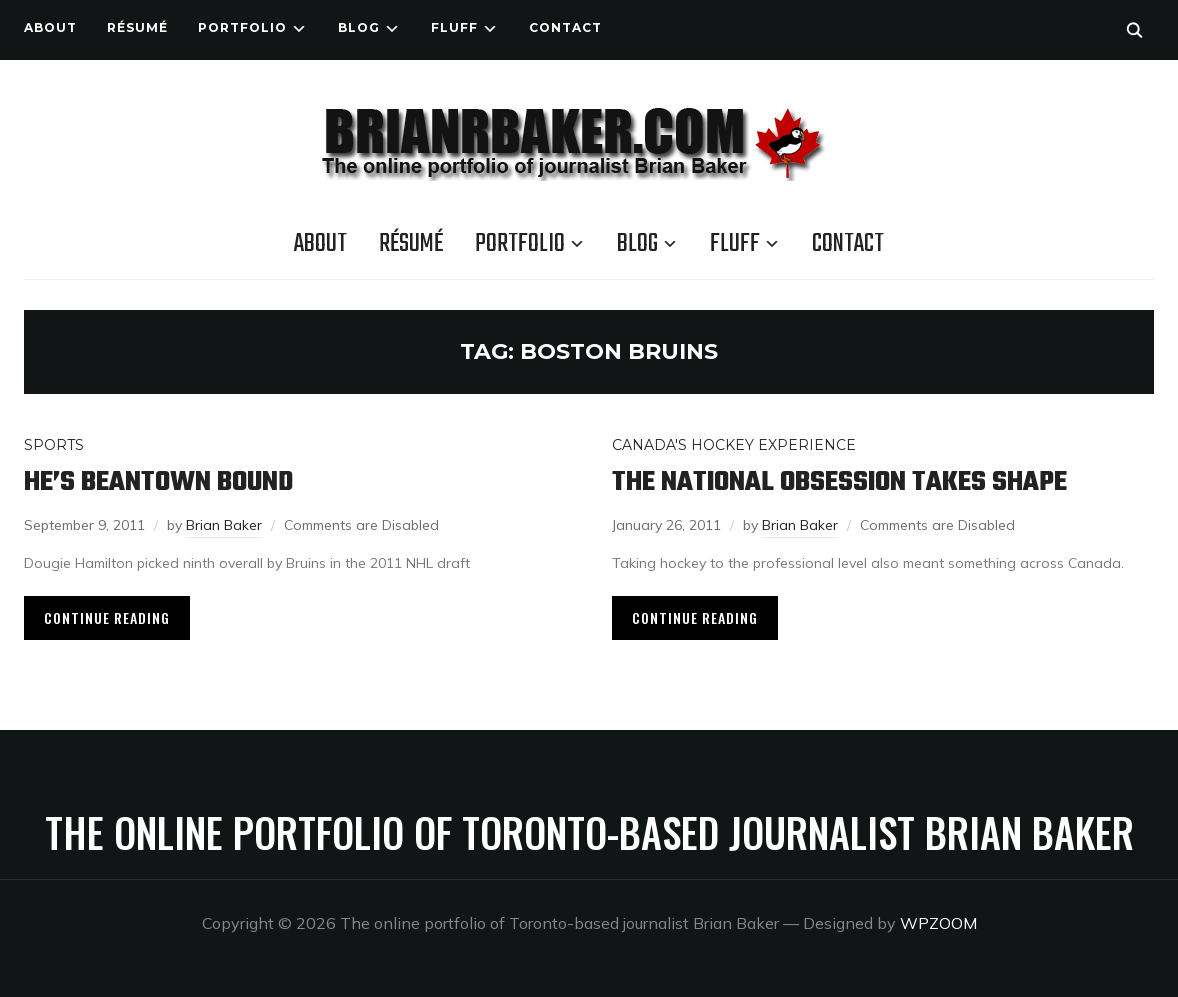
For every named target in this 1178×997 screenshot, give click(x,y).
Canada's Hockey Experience (734, 445)
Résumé (137, 27)
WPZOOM (938, 923)
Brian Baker (224, 525)
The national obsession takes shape (839, 482)
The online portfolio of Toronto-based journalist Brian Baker (589, 832)
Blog (359, 27)
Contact (565, 27)
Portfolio (242, 27)
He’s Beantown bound (158, 482)
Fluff (454, 27)
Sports (54, 445)
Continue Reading (107, 617)
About (50, 27)
